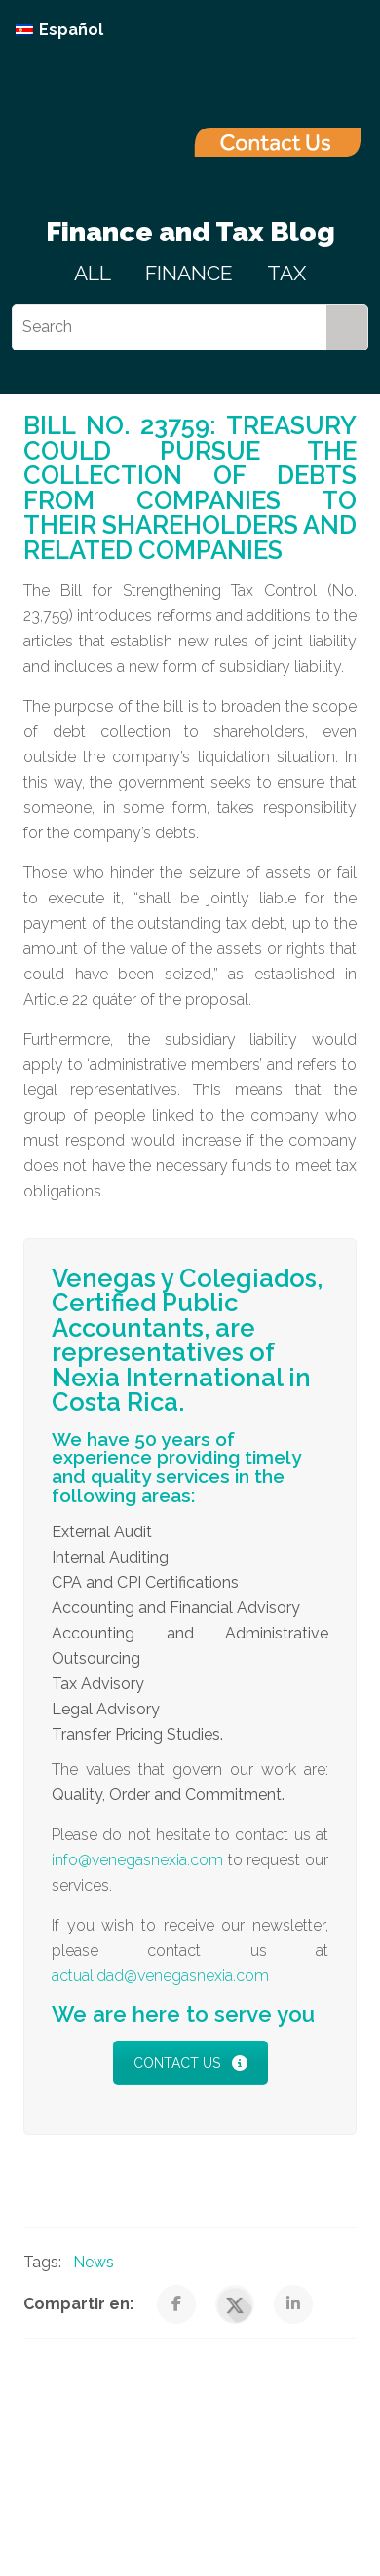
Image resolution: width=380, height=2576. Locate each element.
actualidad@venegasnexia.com (160, 1976)
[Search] (169, 327)
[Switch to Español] (59, 30)
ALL (92, 273)
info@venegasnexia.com (137, 1860)
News (93, 2262)
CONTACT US (190, 2063)
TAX (286, 273)
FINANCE (189, 273)
